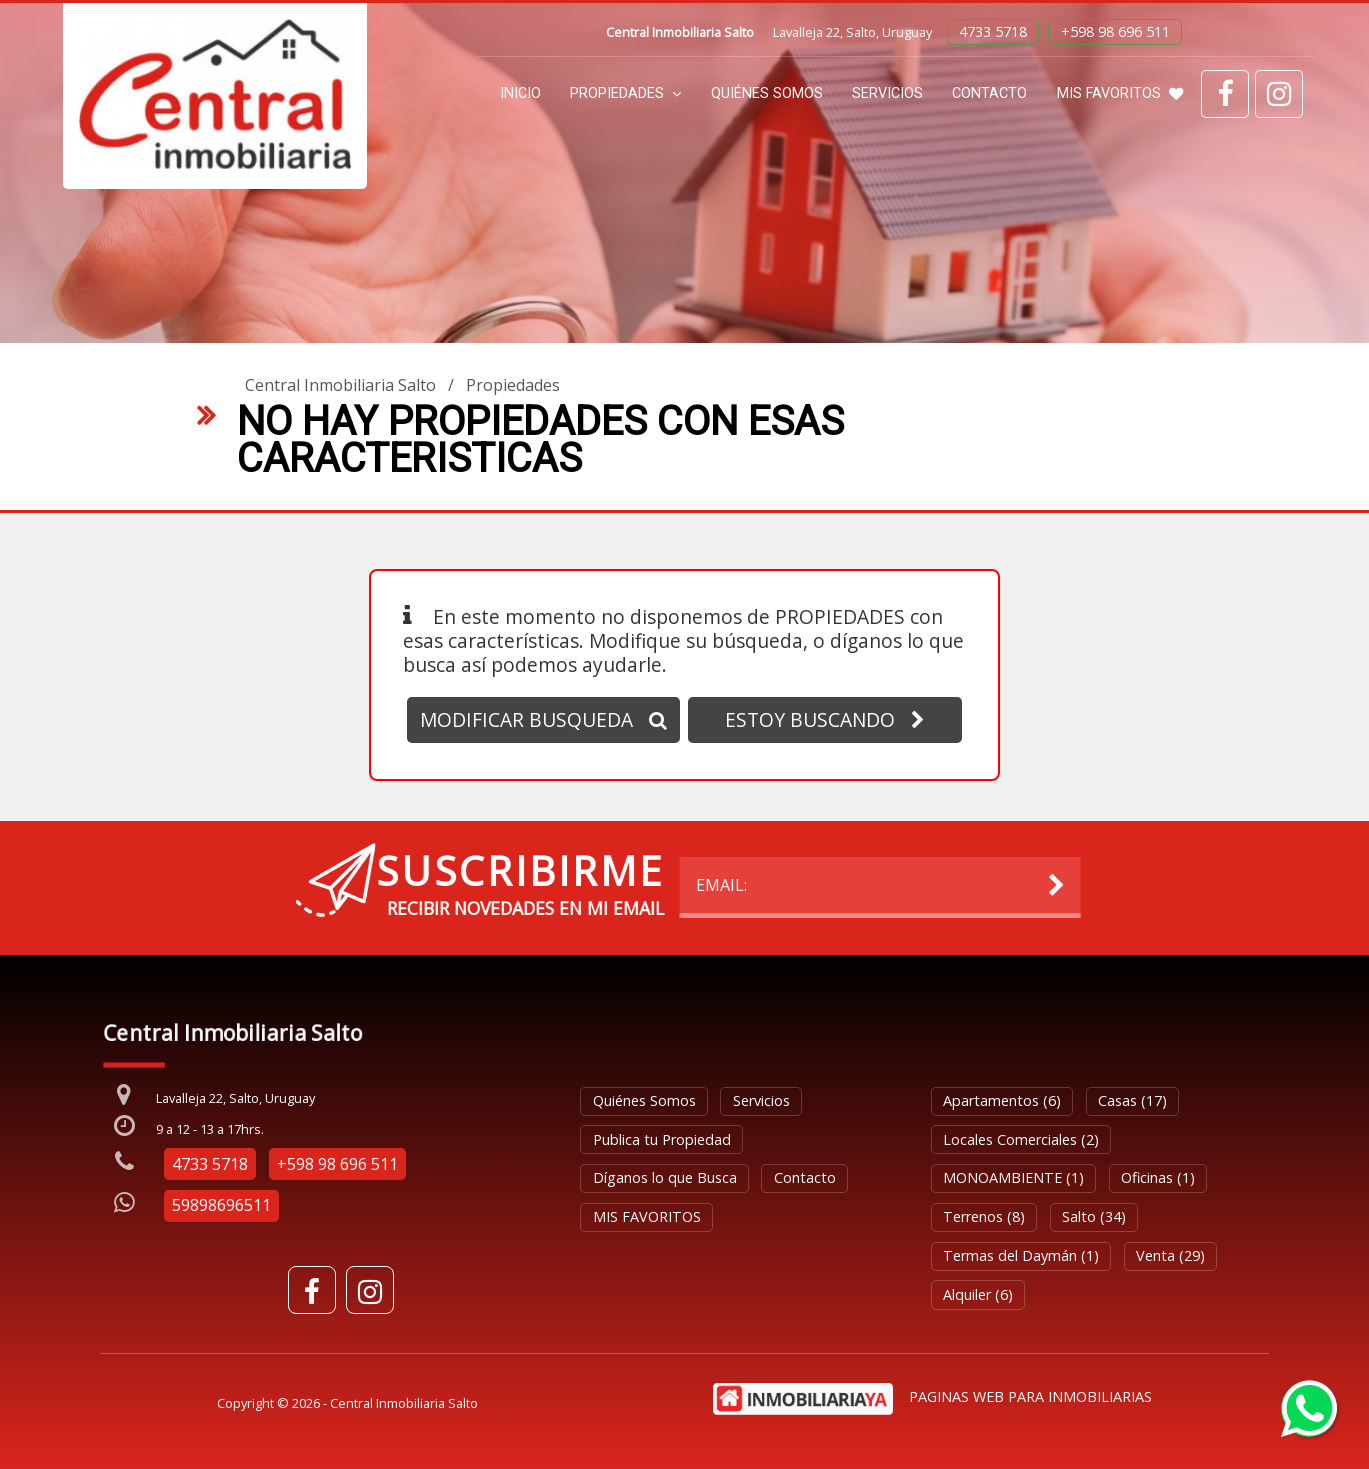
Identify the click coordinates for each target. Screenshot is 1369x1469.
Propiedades (625, 93)
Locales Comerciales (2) (1021, 1139)
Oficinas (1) (1158, 1177)
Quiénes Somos (767, 93)
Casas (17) (1132, 1100)
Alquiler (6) (978, 1294)
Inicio (520, 93)
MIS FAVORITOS (1120, 93)
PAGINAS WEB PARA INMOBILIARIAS (1030, 1396)
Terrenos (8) (984, 1216)
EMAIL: (303, 885)
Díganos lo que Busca (665, 1177)
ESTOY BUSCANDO (825, 719)
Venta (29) (1170, 1255)
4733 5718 (993, 31)
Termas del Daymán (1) (1021, 1255)
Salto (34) (1094, 1216)
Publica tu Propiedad (662, 1139)
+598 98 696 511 (1115, 31)
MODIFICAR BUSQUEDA (543, 719)
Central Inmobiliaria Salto (340, 385)
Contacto (989, 93)
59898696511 (221, 1205)
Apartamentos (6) (1002, 1100)
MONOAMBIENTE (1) (1013, 1177)
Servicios (887, 93)
